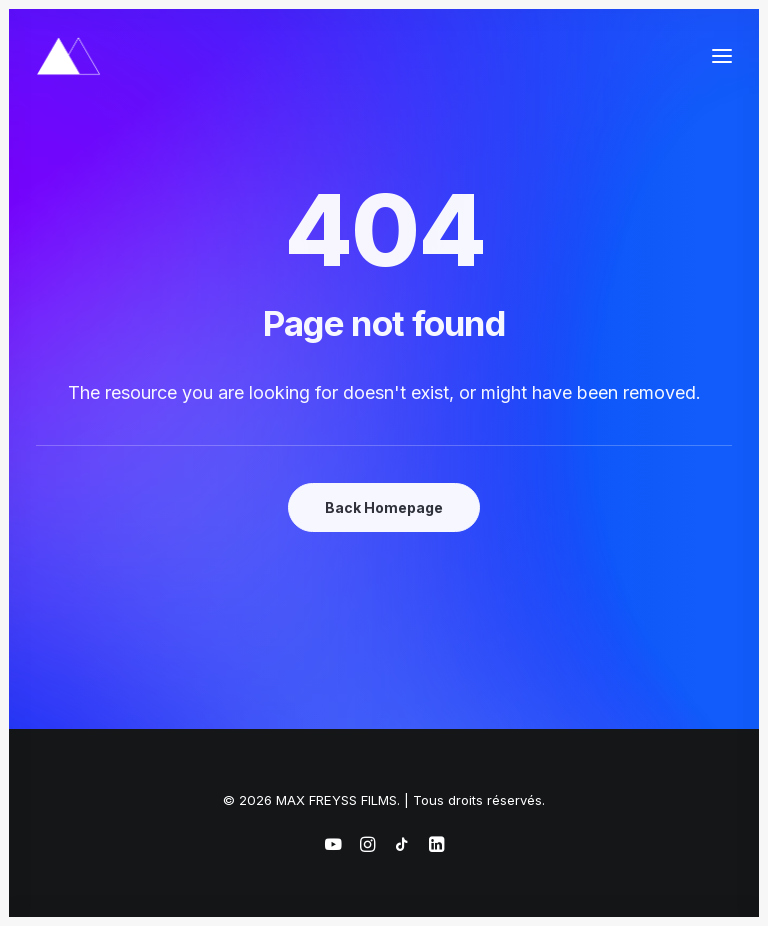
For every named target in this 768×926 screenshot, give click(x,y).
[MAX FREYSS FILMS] (68, 56)
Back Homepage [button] (384, 507)
